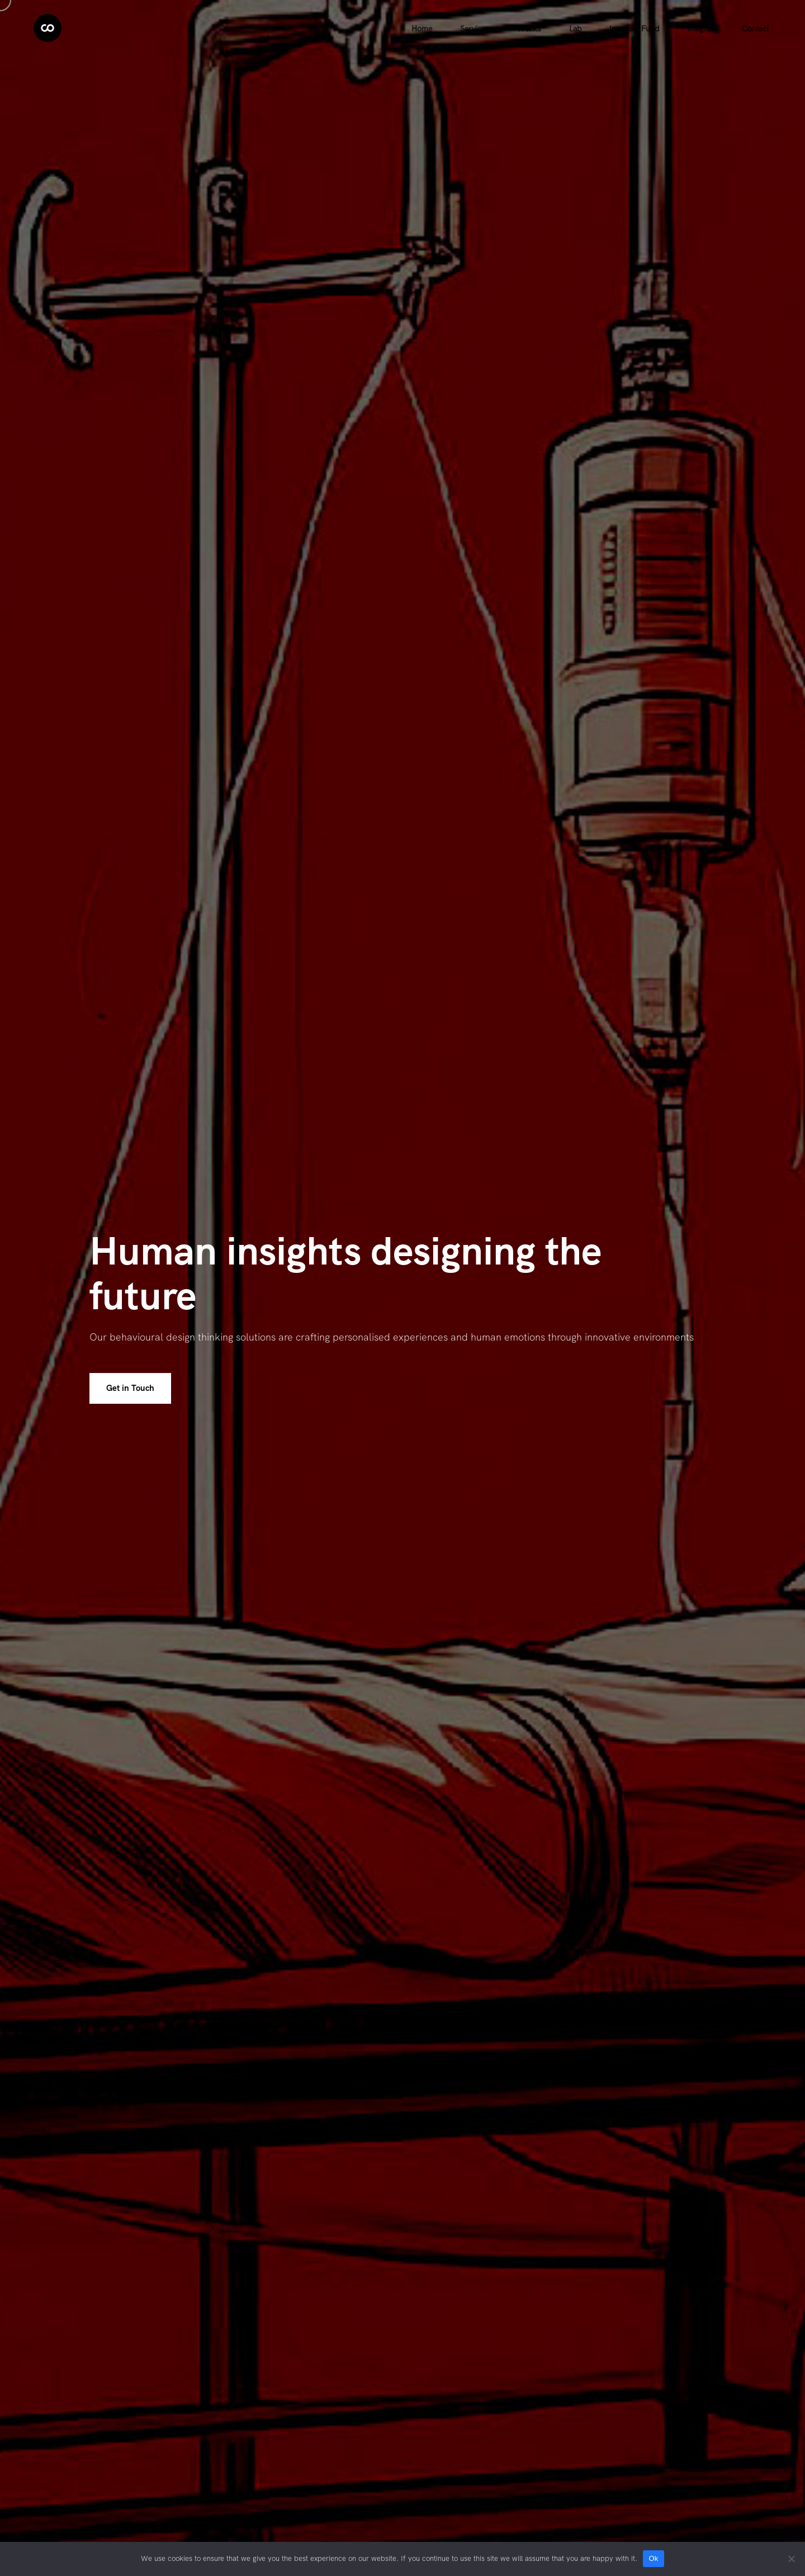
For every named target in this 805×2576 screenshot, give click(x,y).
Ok (653, 2558)
